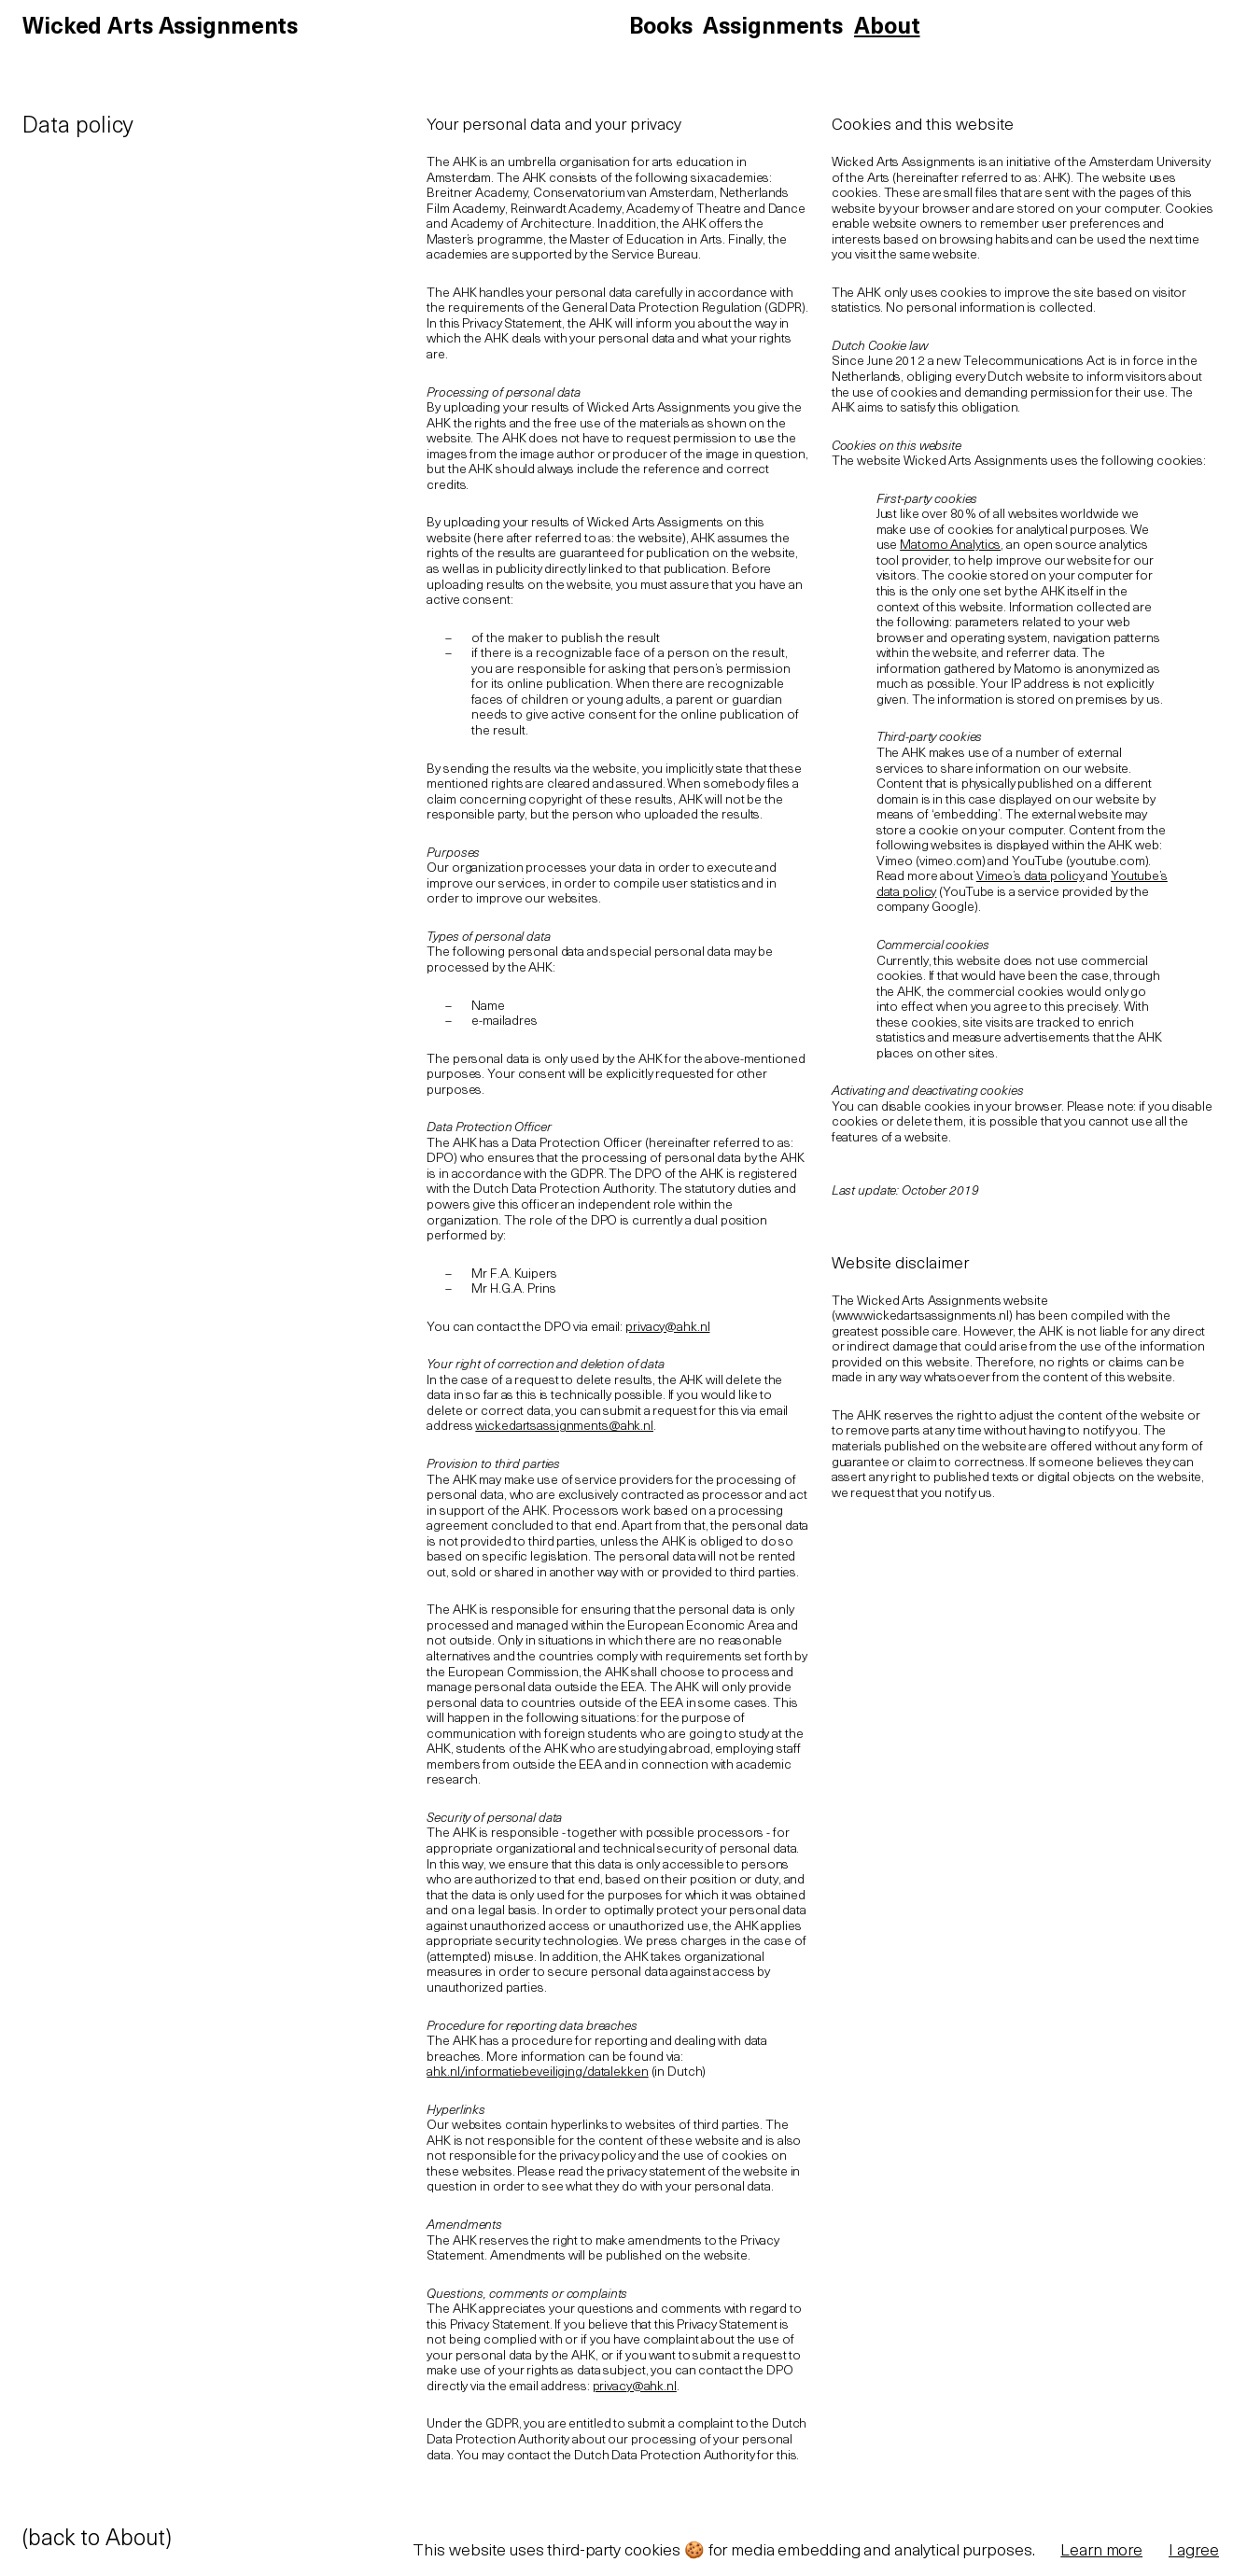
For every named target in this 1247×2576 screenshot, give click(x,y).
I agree (1194, 2551)
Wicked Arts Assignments (160, 28)
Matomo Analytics (950, 545)
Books (660, 28)
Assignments (773, 28)
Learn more (1101, 2551)
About (886, 28)
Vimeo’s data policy (1030, 877)
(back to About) (97, 2539)
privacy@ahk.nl (667, 1328)
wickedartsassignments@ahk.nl (564, 1427)
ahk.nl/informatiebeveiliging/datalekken (537, 2072)
